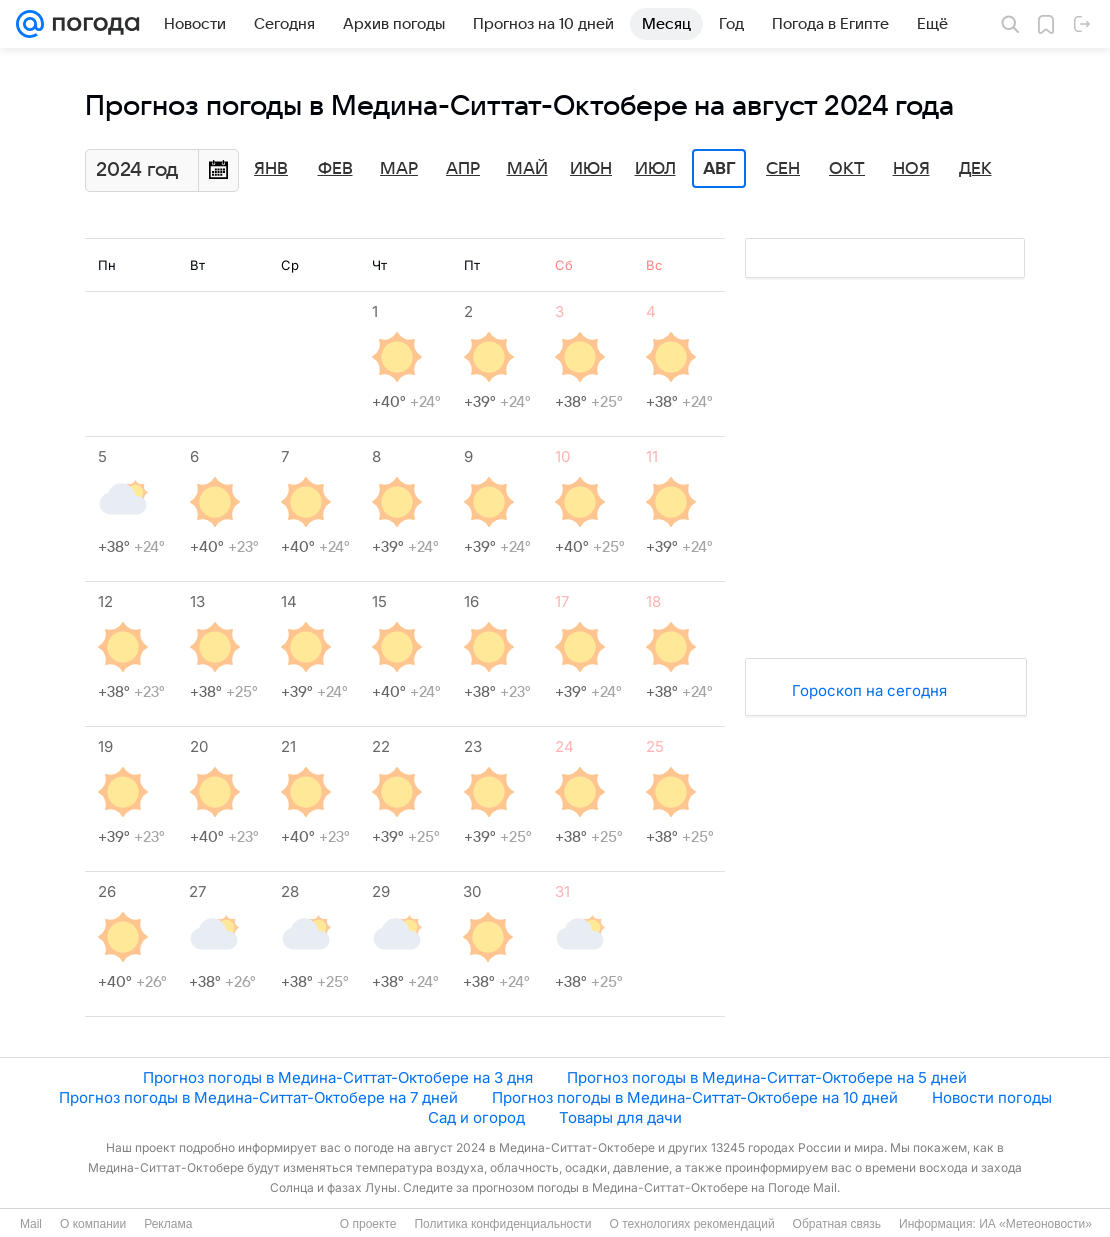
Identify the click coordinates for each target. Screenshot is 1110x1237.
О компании (93, 1224)
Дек (975, 169)
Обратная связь (837, 1224)
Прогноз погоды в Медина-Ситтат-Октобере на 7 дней (258, 1097)
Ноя (911, 169)
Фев (335, 169)
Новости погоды (992, 1097)
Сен (783, 169)
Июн (591, 169)
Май (527, 169)
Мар (399, 169)
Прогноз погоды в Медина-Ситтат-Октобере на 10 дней (695, 1097)
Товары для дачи (620, 1117)
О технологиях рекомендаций (691, 1224)
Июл (655, 169)
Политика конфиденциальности (502, 1224)
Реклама (168, 1224)
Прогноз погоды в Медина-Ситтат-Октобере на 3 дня (338, 1077)
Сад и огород (476, 1117)
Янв (271, 169)
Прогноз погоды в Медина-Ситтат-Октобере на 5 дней (767, 1077)
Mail (31, 1224)
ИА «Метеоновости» (1035, 1224)
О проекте (368, 1224)
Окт (847, 169)
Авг (719, 169)
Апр (463, 169)
